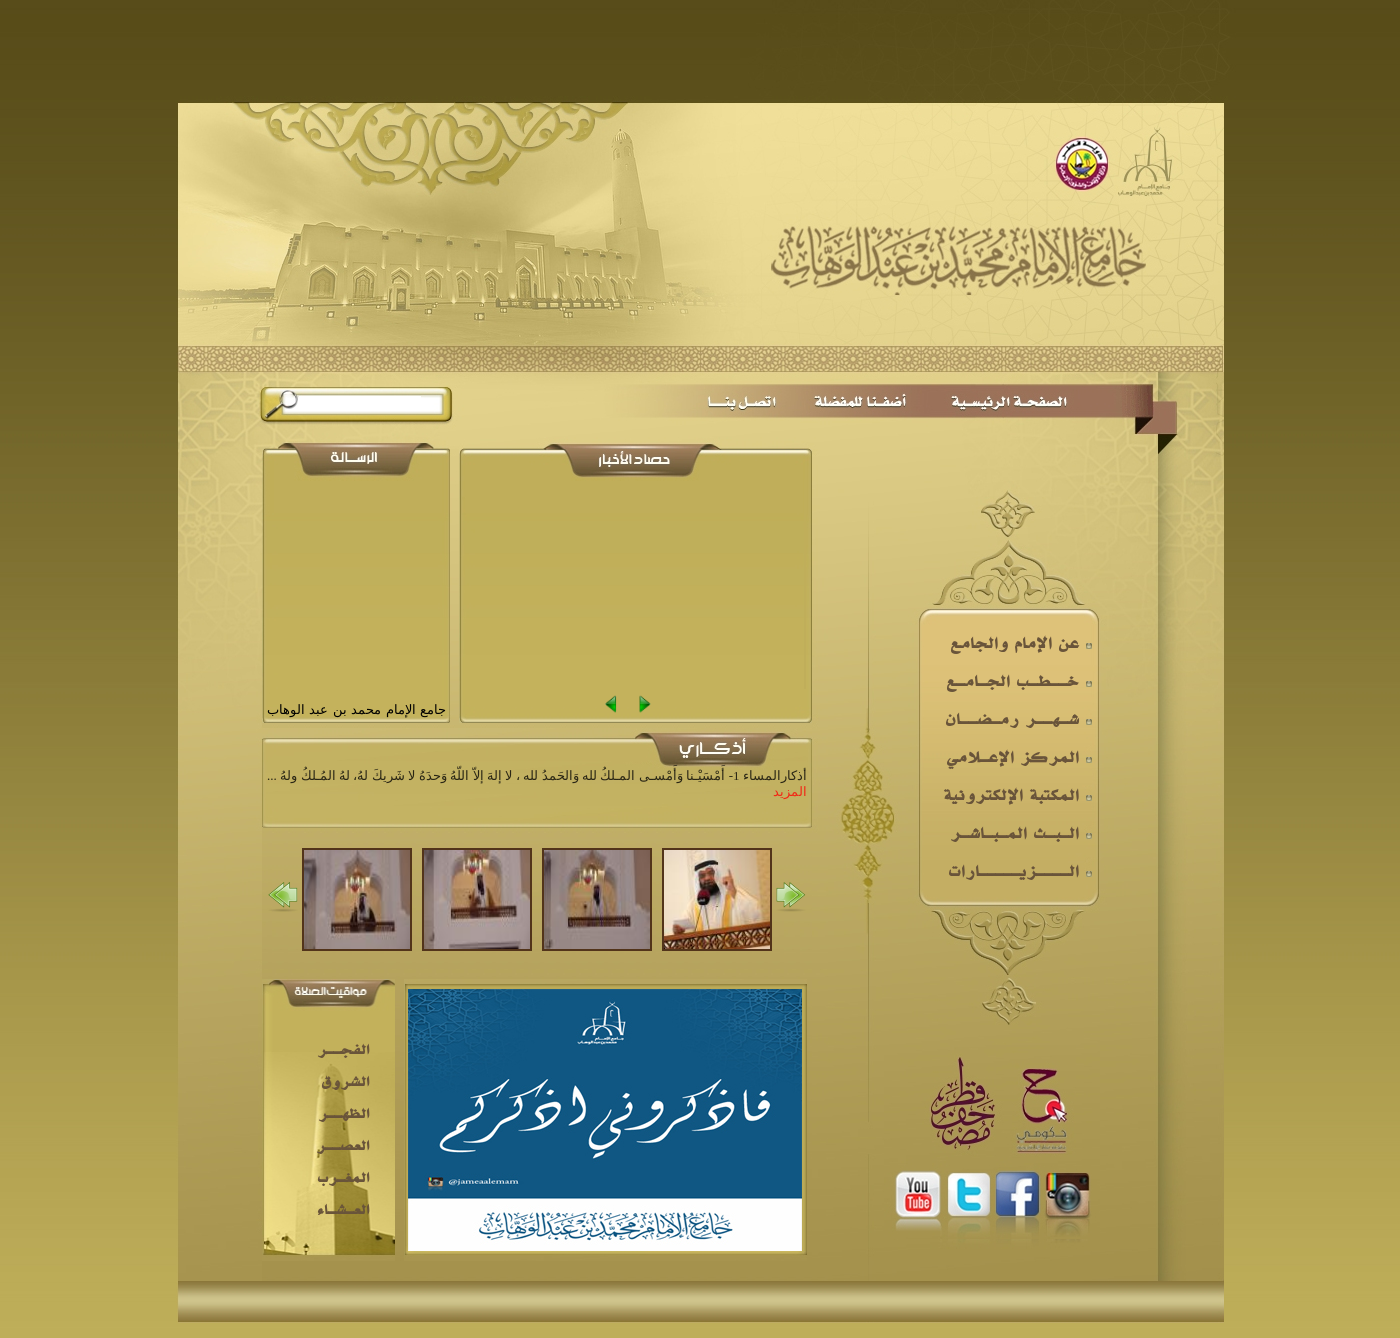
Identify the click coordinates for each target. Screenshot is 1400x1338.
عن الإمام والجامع (1021, 643)
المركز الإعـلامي (1019, 757)
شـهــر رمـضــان (1018, 719)
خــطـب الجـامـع (1019, 681)
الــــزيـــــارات (1020, 871)
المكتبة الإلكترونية (1017, 795)
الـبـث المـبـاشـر (1021, 833)
